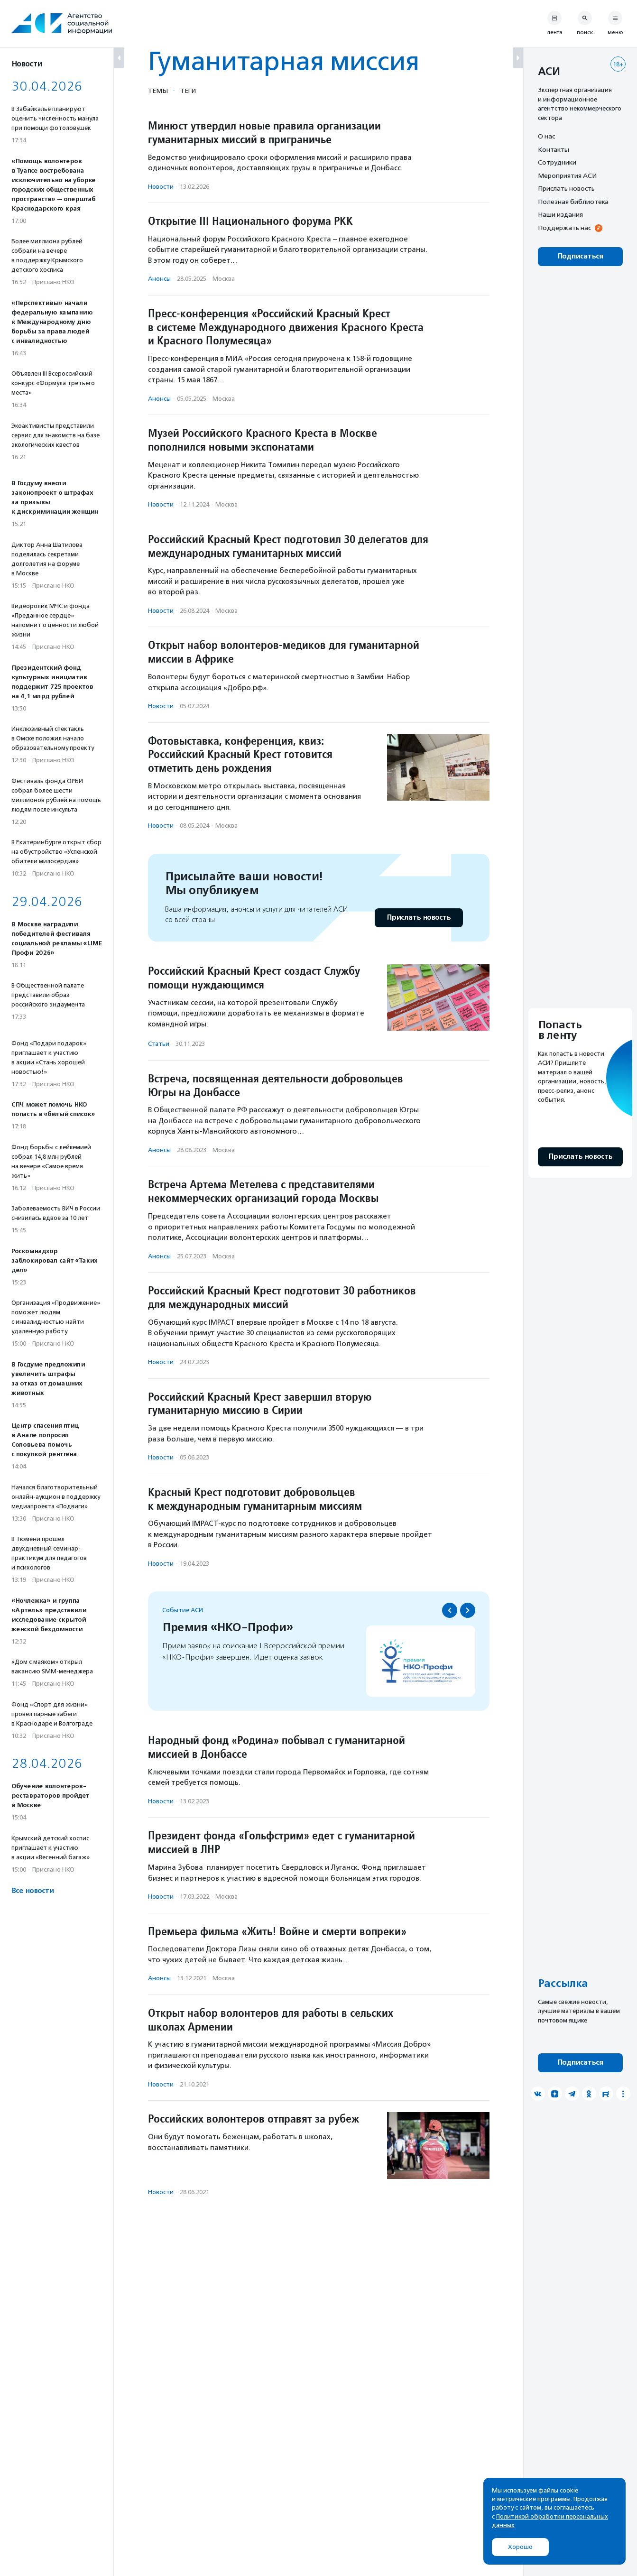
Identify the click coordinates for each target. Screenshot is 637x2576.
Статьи (158, 1043)
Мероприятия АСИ (567, 175)
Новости (161, 186)
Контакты (553, 149)
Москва (223, 278)
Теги (188, 90)
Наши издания (560, 214)
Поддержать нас (564, 227)
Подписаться (580, 256)
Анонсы (159, 278)
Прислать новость (419, 917)
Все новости (32, 1890)
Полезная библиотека (573, 201)
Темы (158, 90)
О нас (546, 136)
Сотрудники (557, 162)
